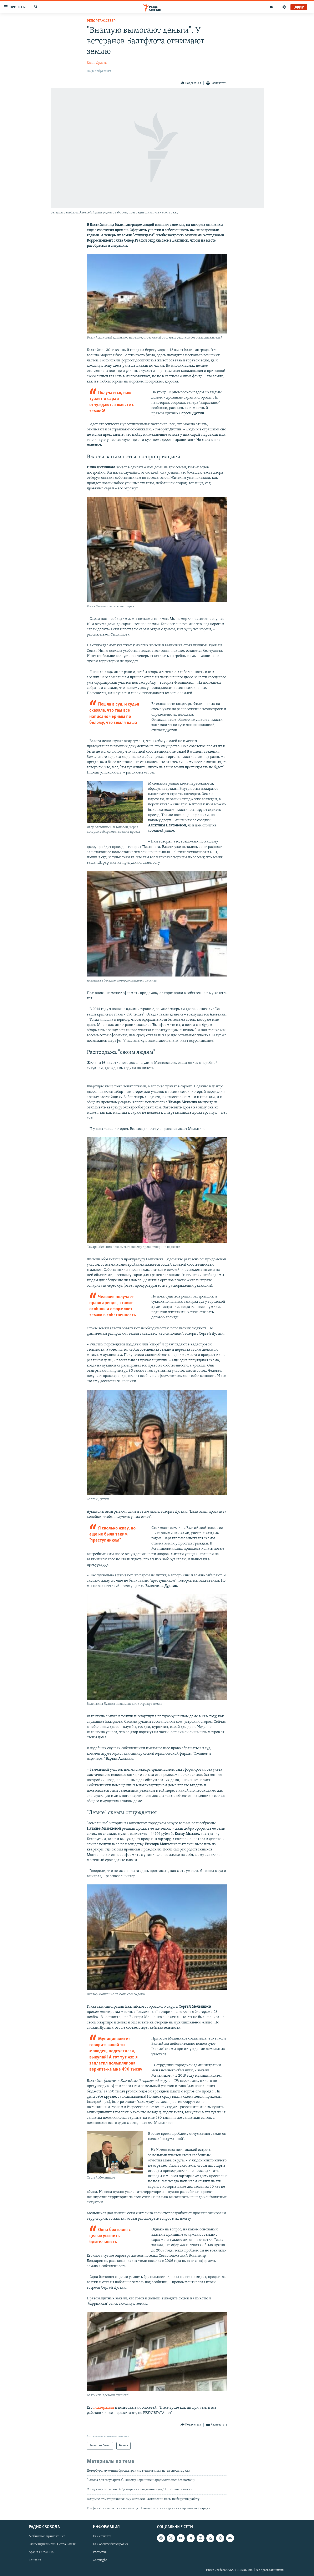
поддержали (104, 2408)
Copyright (100, 2560)
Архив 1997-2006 (41, 2552)
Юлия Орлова (97, 63)
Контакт (35, 2560)
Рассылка (100, 2552)
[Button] (191, 83)
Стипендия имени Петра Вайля (52, 2544)
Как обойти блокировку (110, 2544)
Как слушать (102, 2536)
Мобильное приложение (47, 2536)
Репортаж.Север (101, 21)
